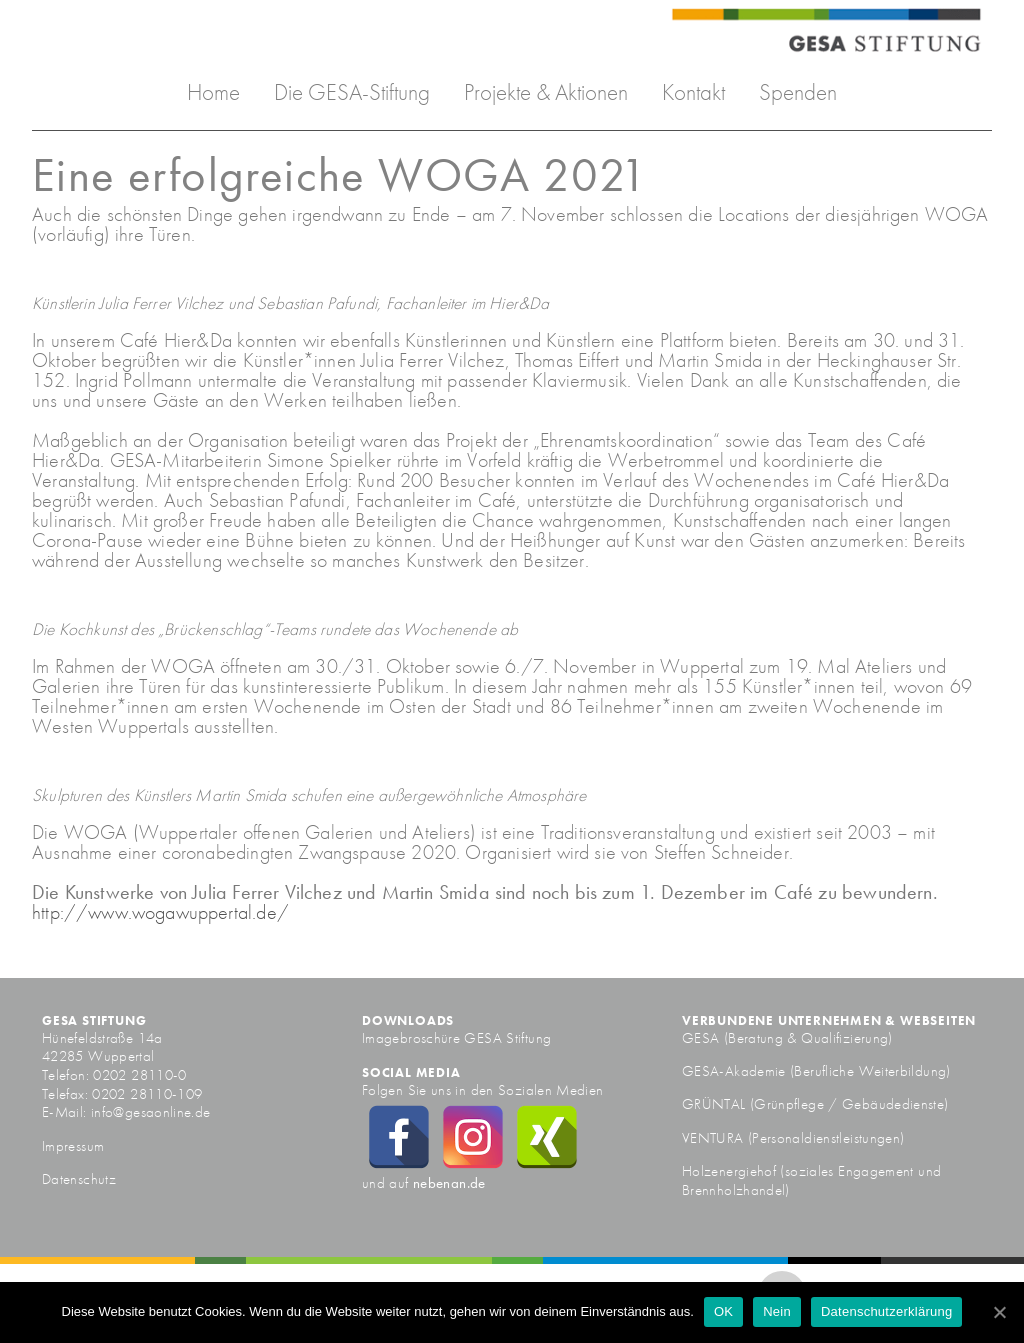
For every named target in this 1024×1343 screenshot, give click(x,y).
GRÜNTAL (716, 1104)
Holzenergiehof (729, 1171)
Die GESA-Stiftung (352, 92)
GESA (703, 1038)
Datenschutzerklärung (886, 1311)
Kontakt (693, 92)
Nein (777, 1311)
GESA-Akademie (734, 1071)
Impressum (73, 1146)
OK (723, 1311)
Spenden (798, 92)
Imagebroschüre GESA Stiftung (456, 1038)
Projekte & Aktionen (546, 92)
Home (213, 92)
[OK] (999, 1312)
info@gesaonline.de (151, 1112)
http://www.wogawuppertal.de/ (160, 912)
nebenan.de (449, 1183)
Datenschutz (79, 1179)
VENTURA (715, 1138)
